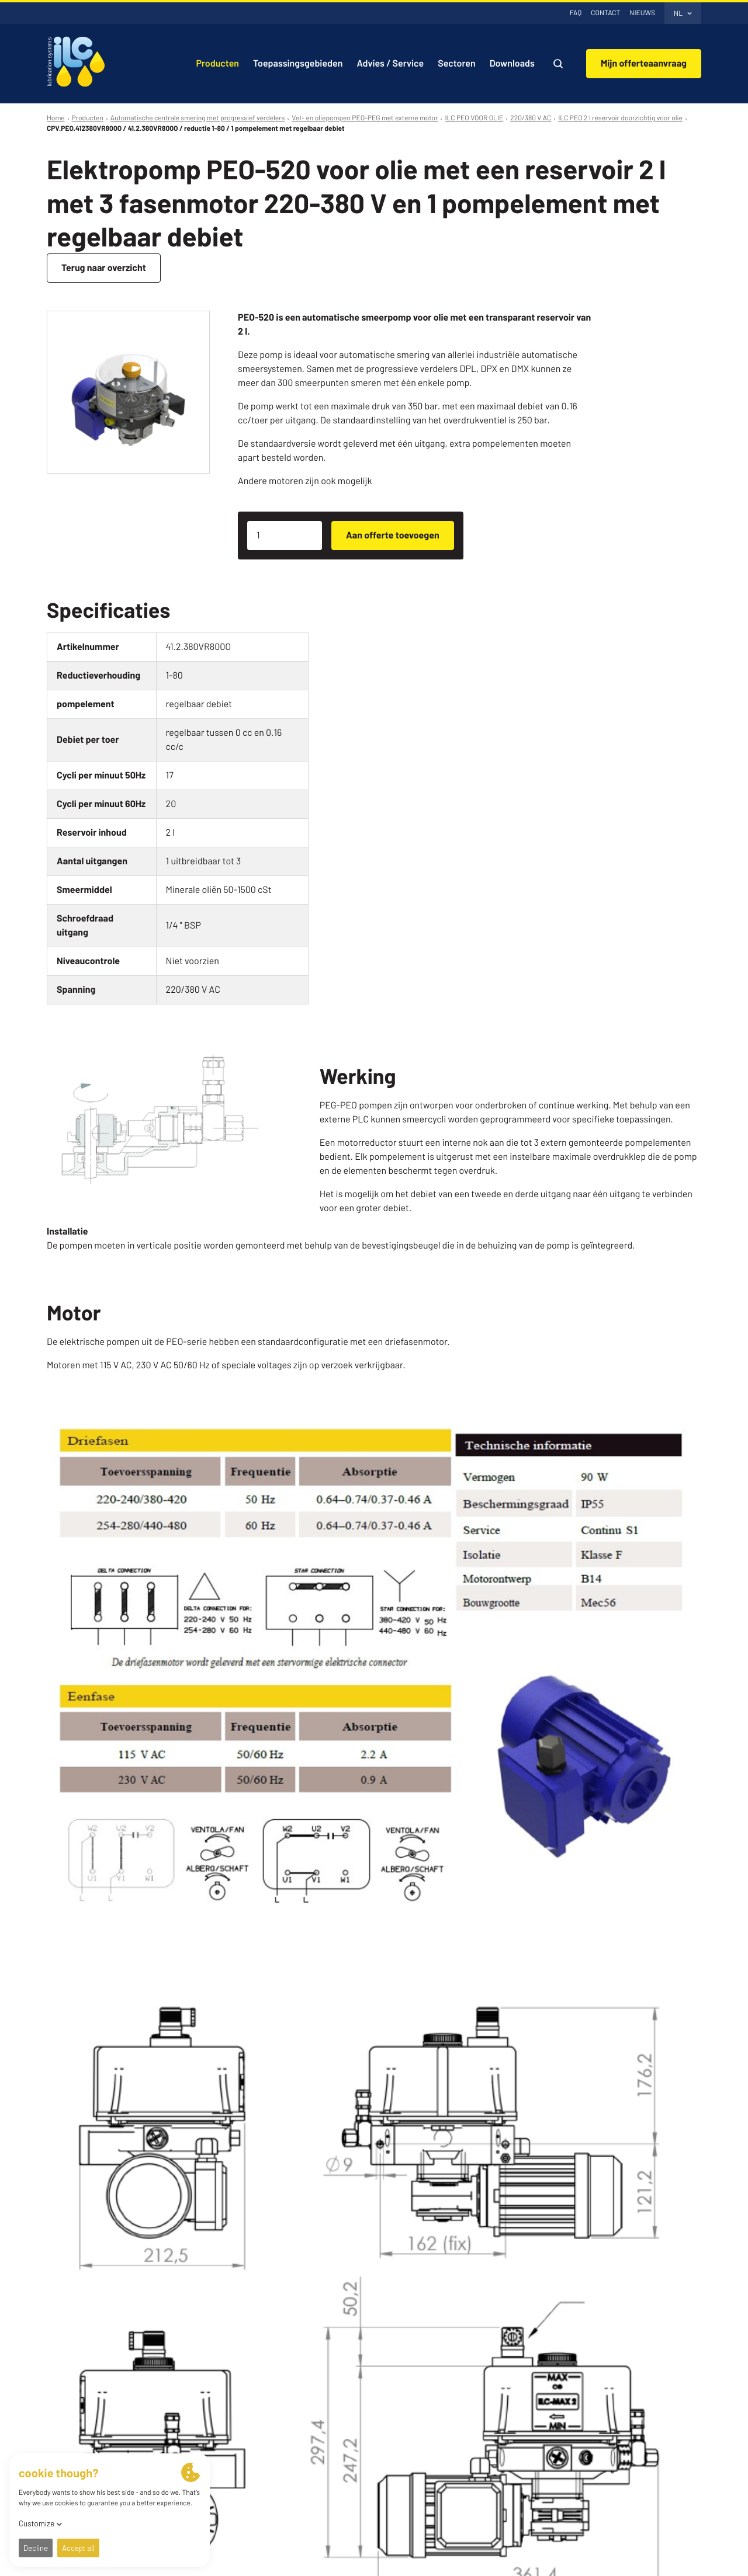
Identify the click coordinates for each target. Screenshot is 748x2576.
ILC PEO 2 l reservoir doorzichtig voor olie (620, 118)
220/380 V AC (530, 118)
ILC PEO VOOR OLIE (474, 118)
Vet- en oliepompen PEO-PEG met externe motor (365, 118)
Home (56, 118)
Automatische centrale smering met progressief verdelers (197, 118)
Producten (87, 118)
